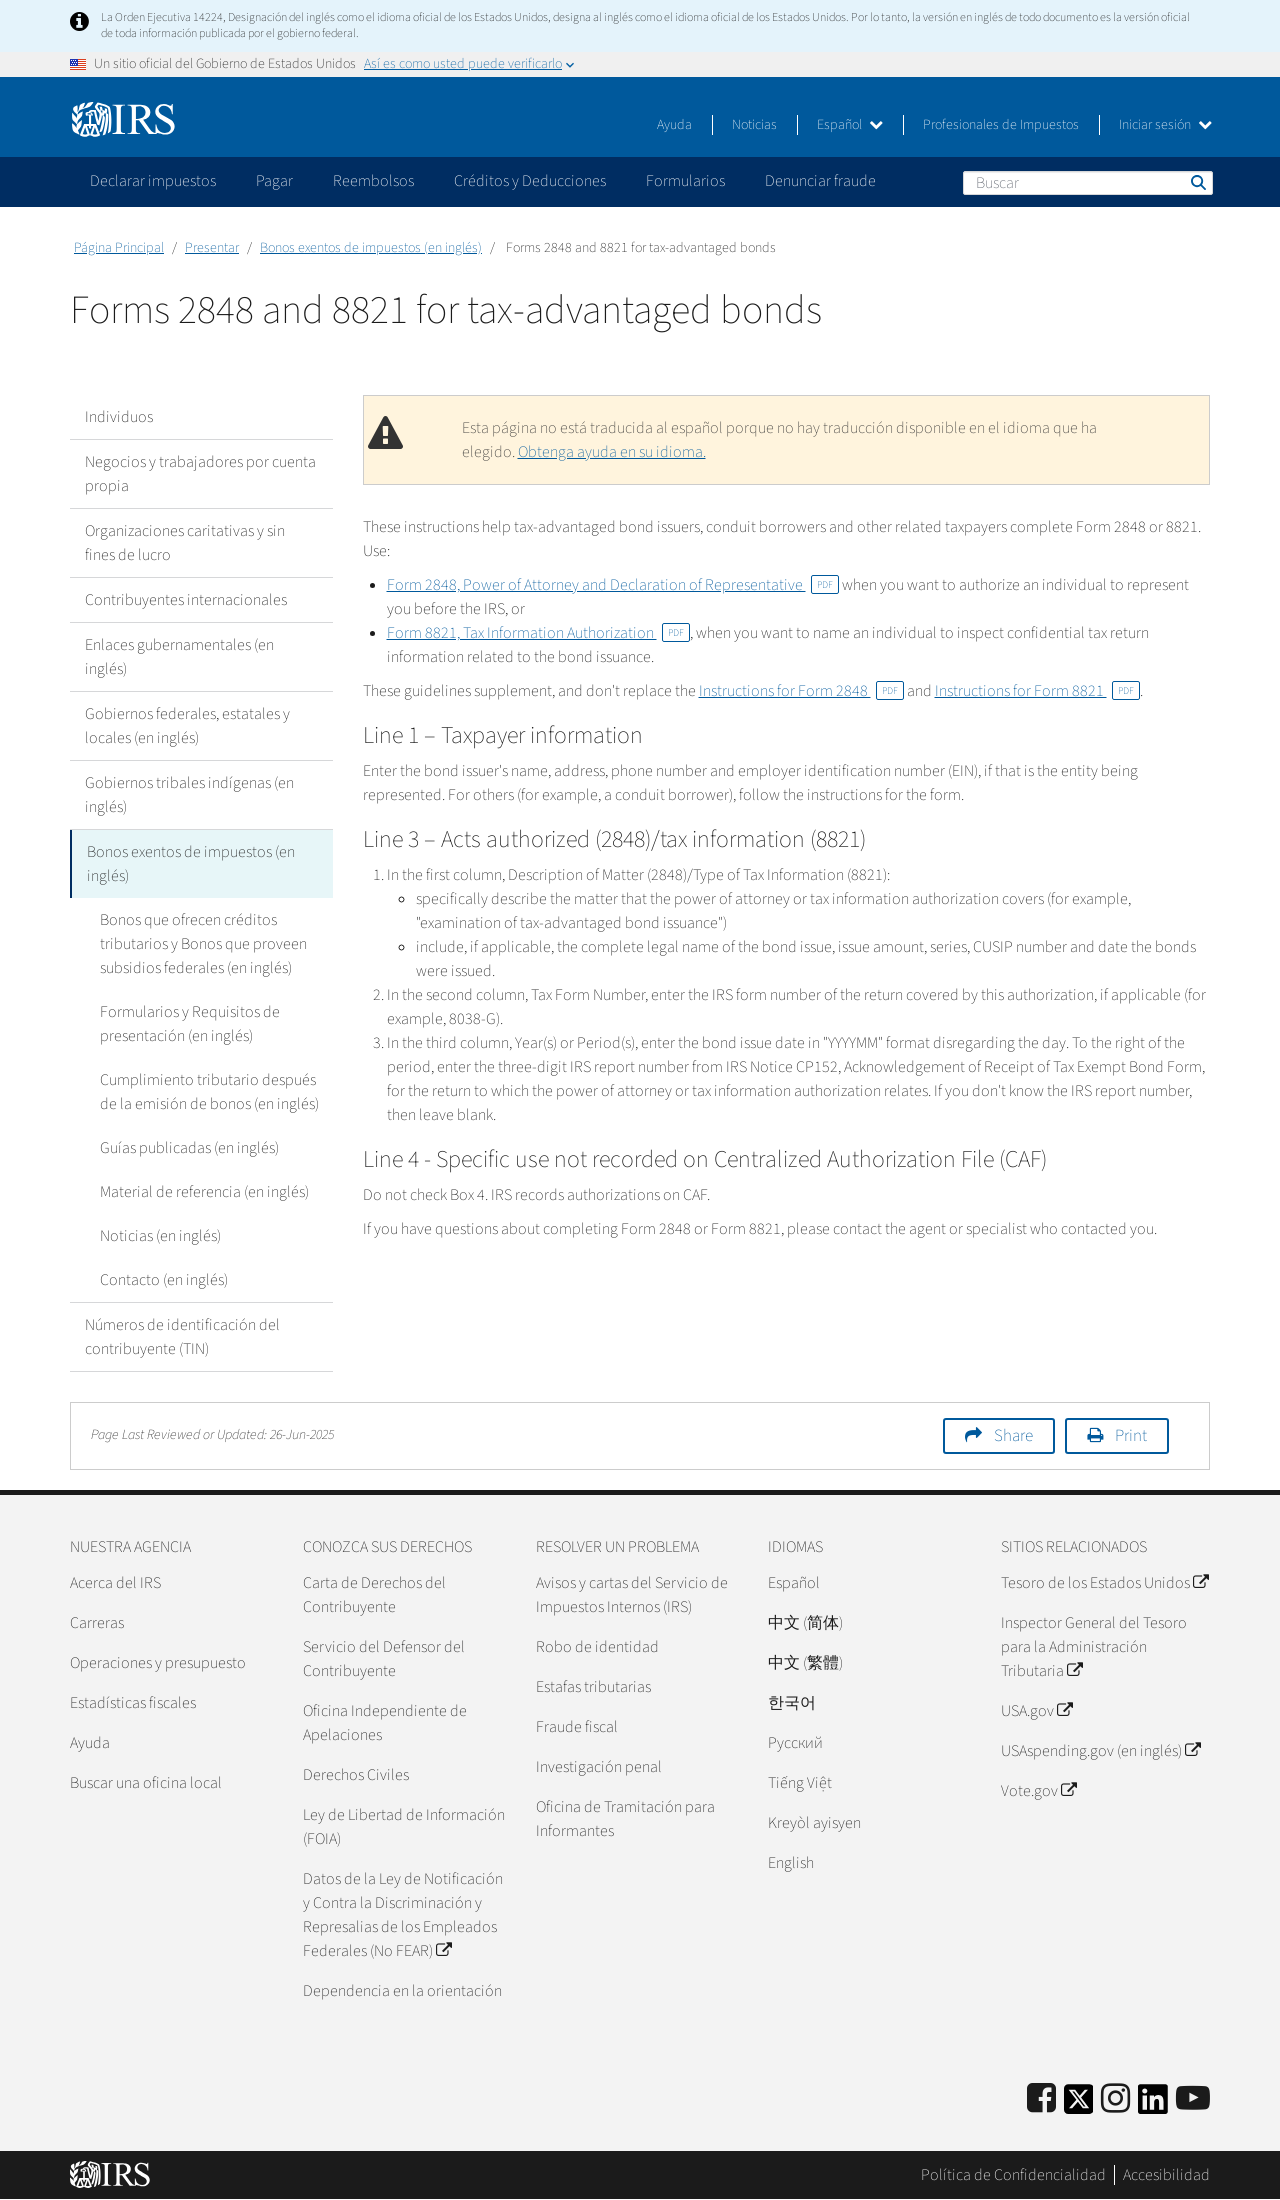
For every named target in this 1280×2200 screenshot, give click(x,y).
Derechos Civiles (356, 1775)
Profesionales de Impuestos (1001, 125)
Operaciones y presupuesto (158, 1663)
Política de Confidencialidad (1013, 2175)
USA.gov (1036, 1711)
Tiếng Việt (800, 1783)
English (791, 1863)
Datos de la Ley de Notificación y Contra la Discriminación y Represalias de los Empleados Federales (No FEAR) (403, 1915)
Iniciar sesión (1165, 125)
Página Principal (119, 248)
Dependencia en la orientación (402, 1991)
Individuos (119, 417)
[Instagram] (1115, 2099)
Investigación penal (599, 1767)
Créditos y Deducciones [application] (530, 181)
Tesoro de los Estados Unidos (1104, 1583)
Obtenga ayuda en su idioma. (612, 452)
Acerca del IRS (115, 1583)
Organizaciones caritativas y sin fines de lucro (185, 543)
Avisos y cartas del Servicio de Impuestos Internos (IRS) (632, 1595)
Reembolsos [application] (373, 181)
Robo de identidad (597, 1647)
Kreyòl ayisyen (814, 1823)
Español (850, 125)
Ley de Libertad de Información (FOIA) (404, 1827)
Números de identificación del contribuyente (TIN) (182, 1337)
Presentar (212, 248)
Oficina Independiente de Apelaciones (385, 1723)
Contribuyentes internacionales (186, 600)
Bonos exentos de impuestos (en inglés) (371, 248)
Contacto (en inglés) (164, 1280)
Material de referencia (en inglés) (204, 1192)
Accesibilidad (1166, 2175)
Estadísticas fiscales (133, 1703)
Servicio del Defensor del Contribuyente (384, 1659)
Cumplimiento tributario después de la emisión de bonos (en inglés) (209, 1092)
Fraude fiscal (577, 1727)
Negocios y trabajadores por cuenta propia (200, 474)
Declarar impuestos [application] (153, 181)
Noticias (754, 125)
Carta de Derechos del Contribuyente (374, 1595)
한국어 (792, 1703)
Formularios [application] (685, 181)
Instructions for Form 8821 (1037, 691)
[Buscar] (1088, 183)
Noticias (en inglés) (160, 1236)
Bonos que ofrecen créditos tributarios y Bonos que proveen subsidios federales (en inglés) (203, 944)
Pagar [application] (274, 181)
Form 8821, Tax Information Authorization (538, 633)
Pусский (795, 1743)
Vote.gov (1038, 1791)
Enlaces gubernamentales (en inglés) (179, 657)
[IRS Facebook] (1041, 2099)
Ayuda (674, 125)
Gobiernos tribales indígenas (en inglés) (189, 795)
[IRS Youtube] (1193, 2099)
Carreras (97, 1623)
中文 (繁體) (805, 1663)
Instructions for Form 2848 (801, 691)
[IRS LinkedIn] (1153, 2105)
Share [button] (1013, 1436)
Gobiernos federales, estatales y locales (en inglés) (187, 726)
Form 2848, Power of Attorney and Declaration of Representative (613, 585)
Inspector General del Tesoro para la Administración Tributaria (1094, 1647)
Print (1131, 1436)
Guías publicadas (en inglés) (189, 1148)
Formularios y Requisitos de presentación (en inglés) (190, 1024)
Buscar (1197, 182)
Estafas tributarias (593, 1687)
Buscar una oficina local (146, 1783)
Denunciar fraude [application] (820, 181)
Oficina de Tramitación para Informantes (625, 1819)
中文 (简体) (805, 1623)
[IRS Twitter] (1079, 2105)
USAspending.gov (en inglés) (1100, 1751)
